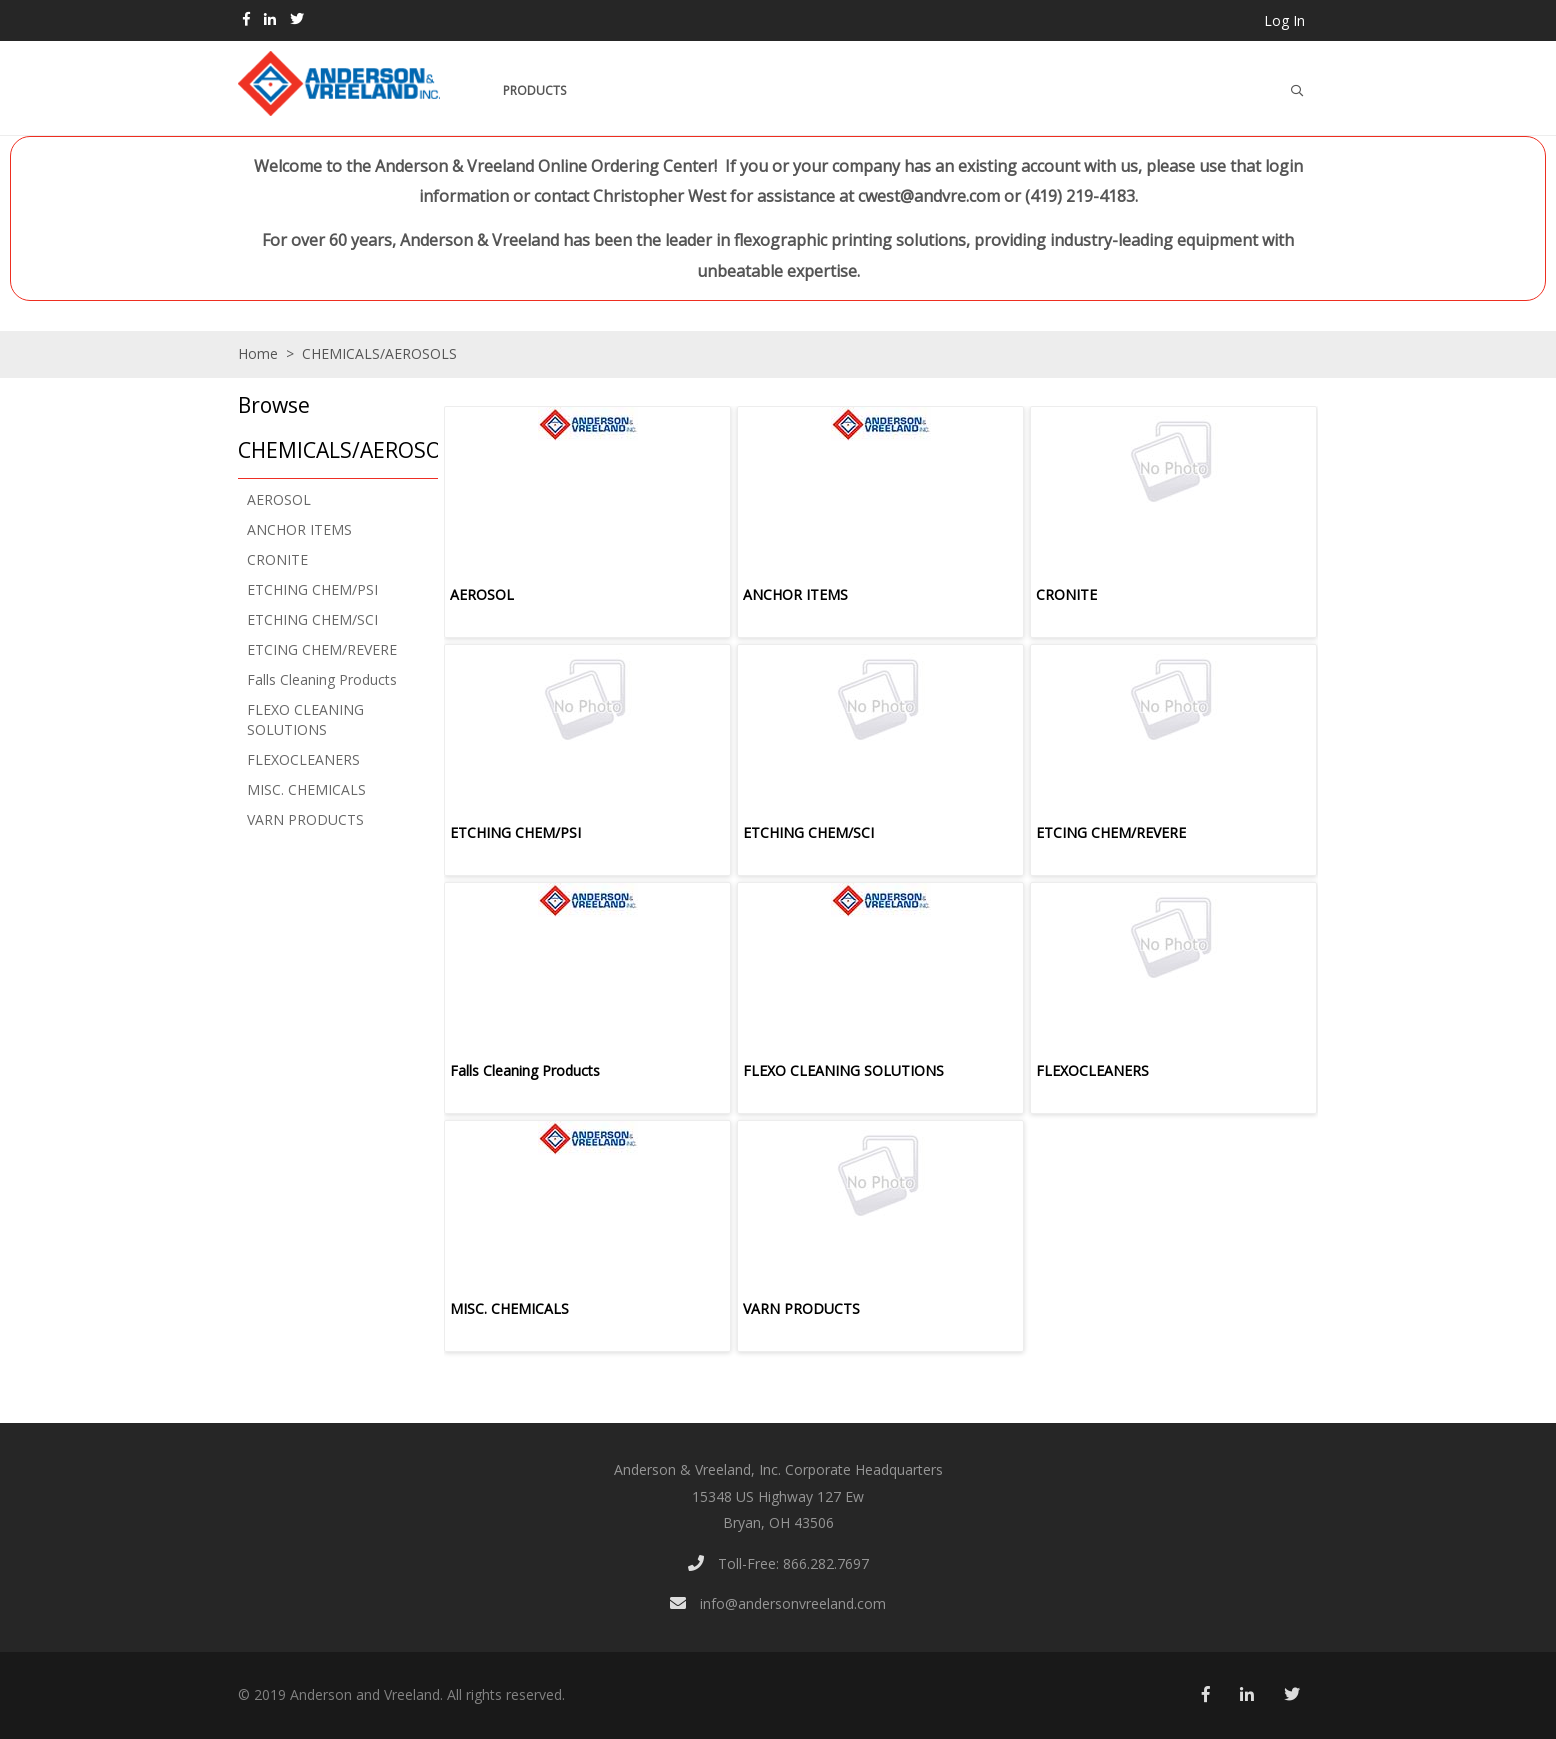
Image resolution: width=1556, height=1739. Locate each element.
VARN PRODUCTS (305, 819)
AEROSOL (279, 499)
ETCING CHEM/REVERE (322, 649)
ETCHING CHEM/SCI (312, 619)
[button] (333, 429)
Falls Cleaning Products (322, 679)
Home (258, 353)
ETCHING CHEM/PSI (312, 589)
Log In (1284, 20)
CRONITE (277, 559)
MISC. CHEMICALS (306, 789)
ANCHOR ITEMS (299, 529)
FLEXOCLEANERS (303, 759)
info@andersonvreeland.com (778, 1603)
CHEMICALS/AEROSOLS (377, 353)
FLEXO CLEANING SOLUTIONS (305, 719)
